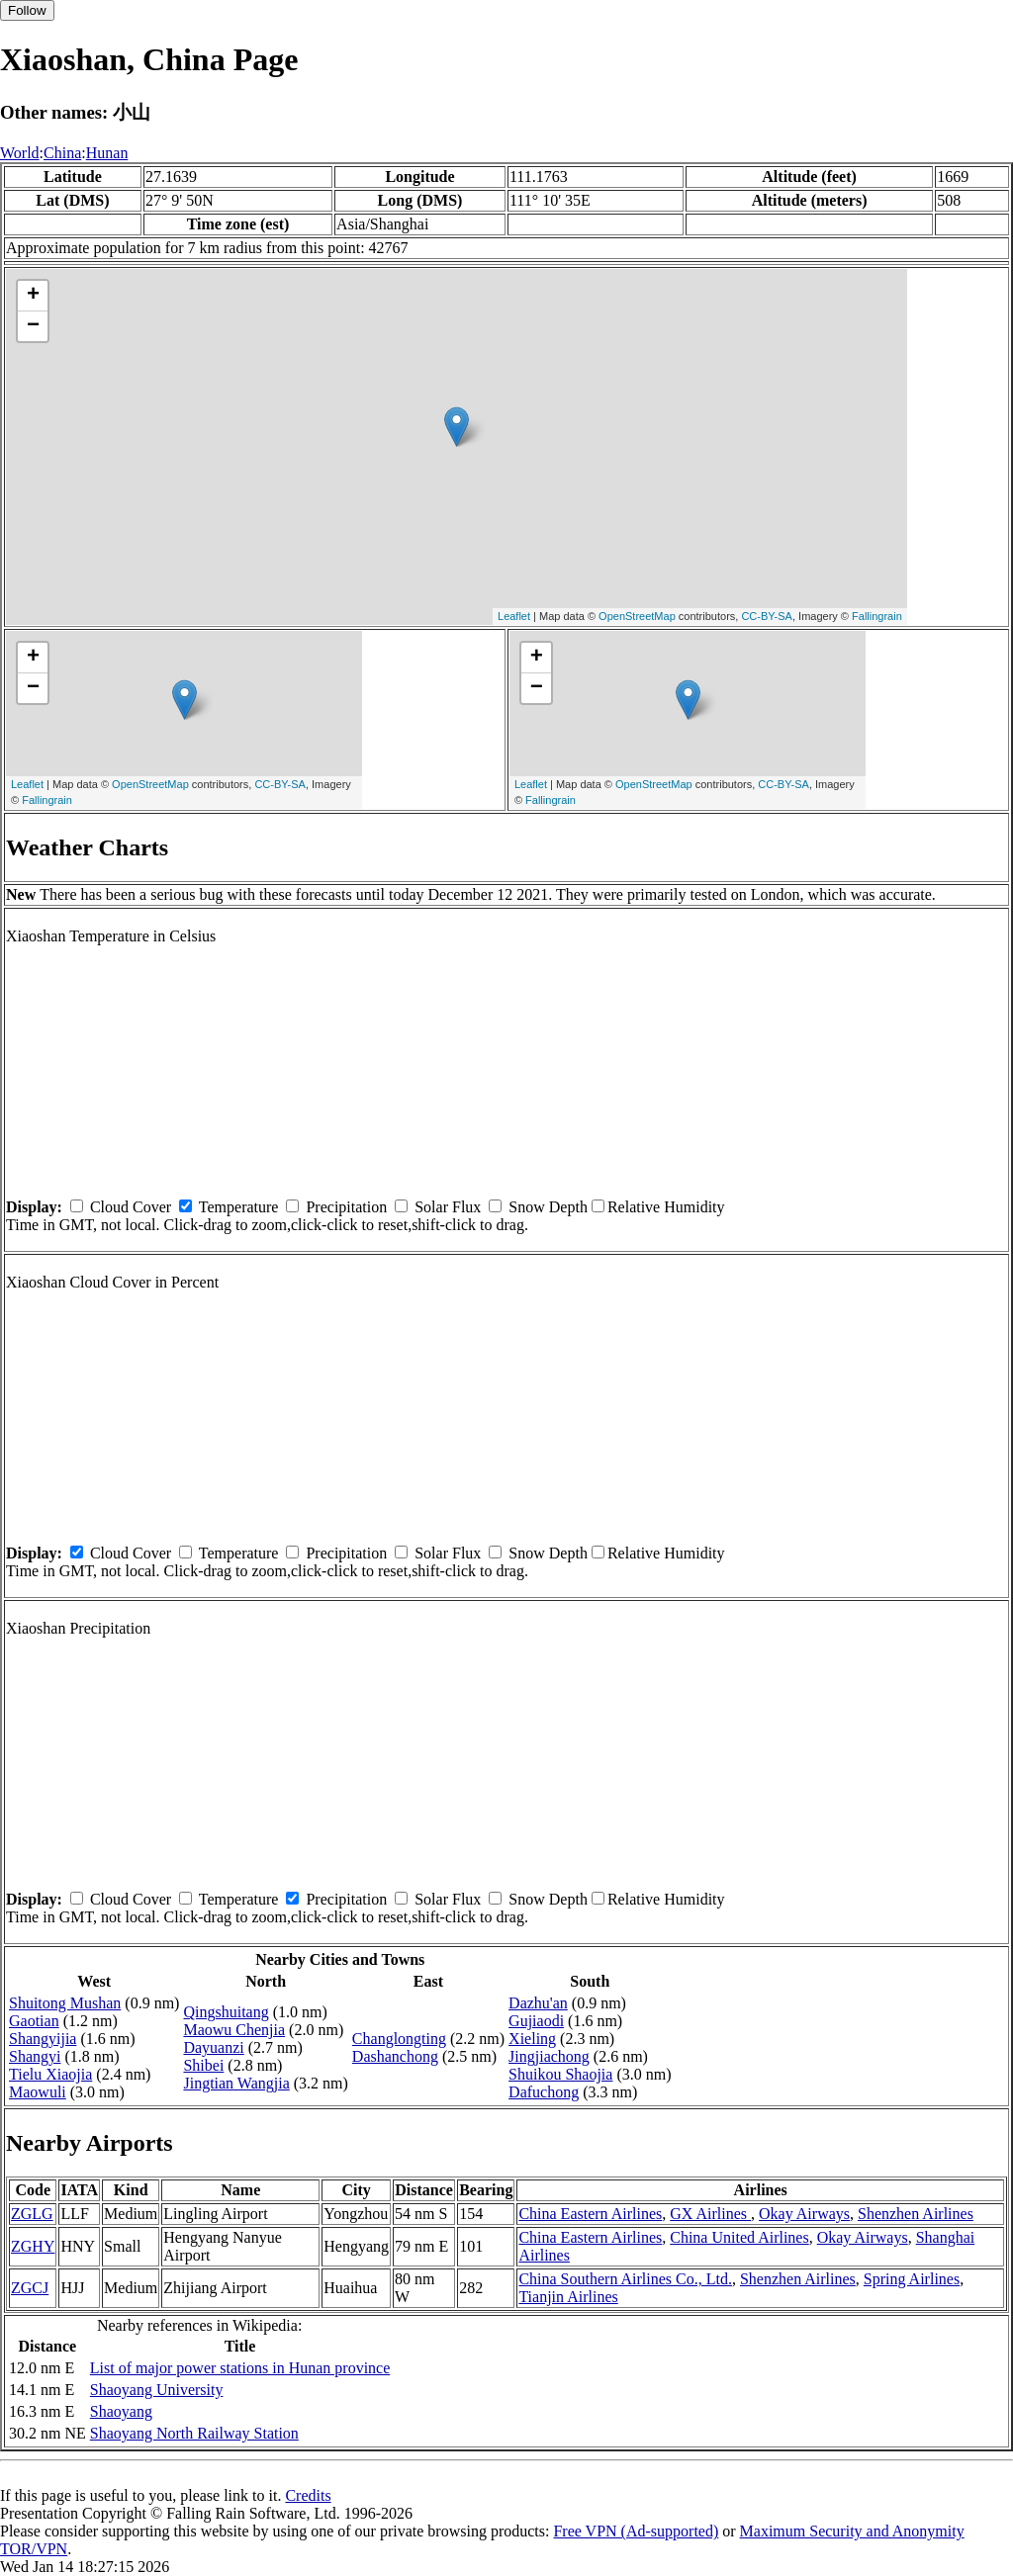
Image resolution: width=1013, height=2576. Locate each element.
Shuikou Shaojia (560, 2074)
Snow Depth (548, 1207)
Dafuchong (543, 2092)
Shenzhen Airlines (915, 2213)
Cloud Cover (130, 1207)
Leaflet (514, 616)
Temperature (239, 1207)
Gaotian (34, 2020)
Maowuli (37, 2092)
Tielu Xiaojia (50, 2074)
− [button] (33, 326)
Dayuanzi (213, 2047)
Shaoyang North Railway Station (194, 2433)
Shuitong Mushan (65, 2003)
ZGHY (32, 2246)
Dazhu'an (538, 2003)
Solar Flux (447, 1207)
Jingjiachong (549, 2056)
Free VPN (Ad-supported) (635, 2531)
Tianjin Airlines (567, 2296)
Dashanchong (395, 2056)
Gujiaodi (536, 2020)
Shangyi (34, 2056)
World (20, 152)
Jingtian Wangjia (236, 2083)
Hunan (107, 152)
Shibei (203, 2065)
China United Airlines (739, 2237)
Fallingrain (877, 616)
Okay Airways (804, 2213)
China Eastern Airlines (590, 2213)
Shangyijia (42, 2038)
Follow (27, 10)
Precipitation (346, 1207)
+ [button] (33, 296)
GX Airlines (710, 2213)
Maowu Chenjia (234, 2029)
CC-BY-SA (766, 616)
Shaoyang (121, 2411)
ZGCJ (29, 2287)
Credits (307, 2495)
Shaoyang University (157, 2389)
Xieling (532, 2038)
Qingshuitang (225, 2011)
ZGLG (32, 2213)
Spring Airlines (912, 2278)
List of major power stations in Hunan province (240, 2367)
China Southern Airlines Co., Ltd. (625, 2278)
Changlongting (399, 2038)
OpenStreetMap (637, 616)
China (62, 152)
